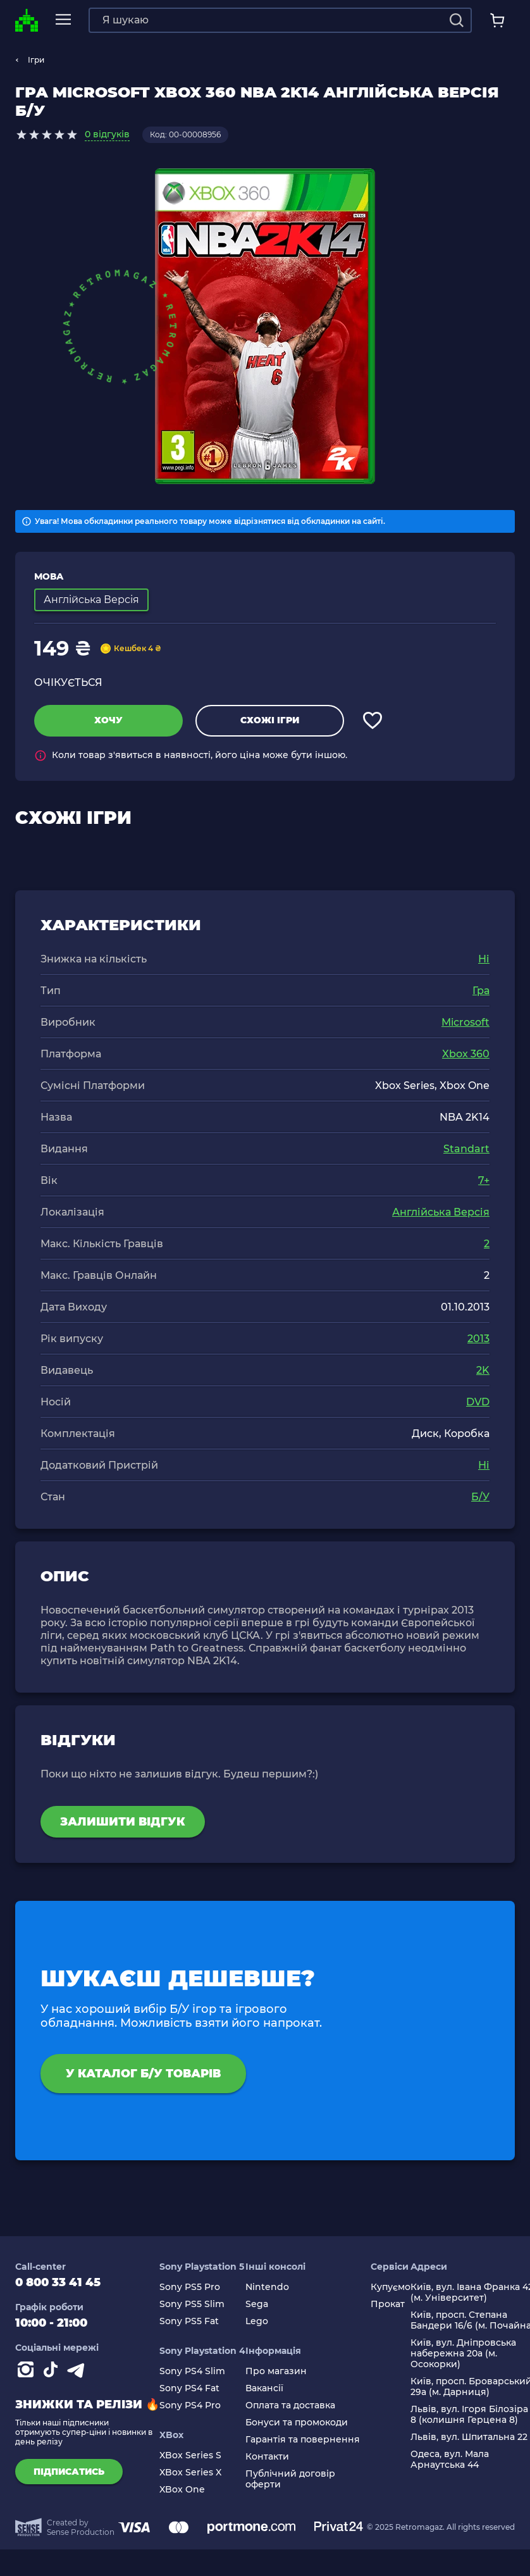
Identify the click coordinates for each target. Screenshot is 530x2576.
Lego (256, 2321)
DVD (478, 1402)
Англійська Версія (441, 1212)
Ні (484, 959)
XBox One (182, 2489)
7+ (484, 1180)
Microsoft (465, 1022)
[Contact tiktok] (53, 2372)
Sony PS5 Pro (189, 2287)
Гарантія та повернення (302, 2439)
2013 (478, 1339)
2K (483, 1370)
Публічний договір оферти (290, 2479)
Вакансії (264, 2388)
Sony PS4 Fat (189, 2388)
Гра (481, 991)
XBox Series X (190, 2472)
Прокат (388, 2304)
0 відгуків (107, 134)
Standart (466, 1149)
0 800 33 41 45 (58, 2282)
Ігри (36, 60)
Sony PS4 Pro (190, 2405)
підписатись (69, 2471)
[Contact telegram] (78, 2372)
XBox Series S (190, 2455)
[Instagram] (27, 2372)
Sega (256, 2304)
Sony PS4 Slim (192, 2371)
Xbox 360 (466, 1054)
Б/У (480, 1497)
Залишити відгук (122, 1822)
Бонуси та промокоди (296, 2422)
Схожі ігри (269, 720)
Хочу (108, 720)
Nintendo (267, 2287)
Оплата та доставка (290, 2405)
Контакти (267, 2456)
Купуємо (390, 2287)
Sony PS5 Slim (192, 2304)
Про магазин (276, 2371)
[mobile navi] (63, 20)
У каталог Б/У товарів (143, 2074)
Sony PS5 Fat (189, 2321)
